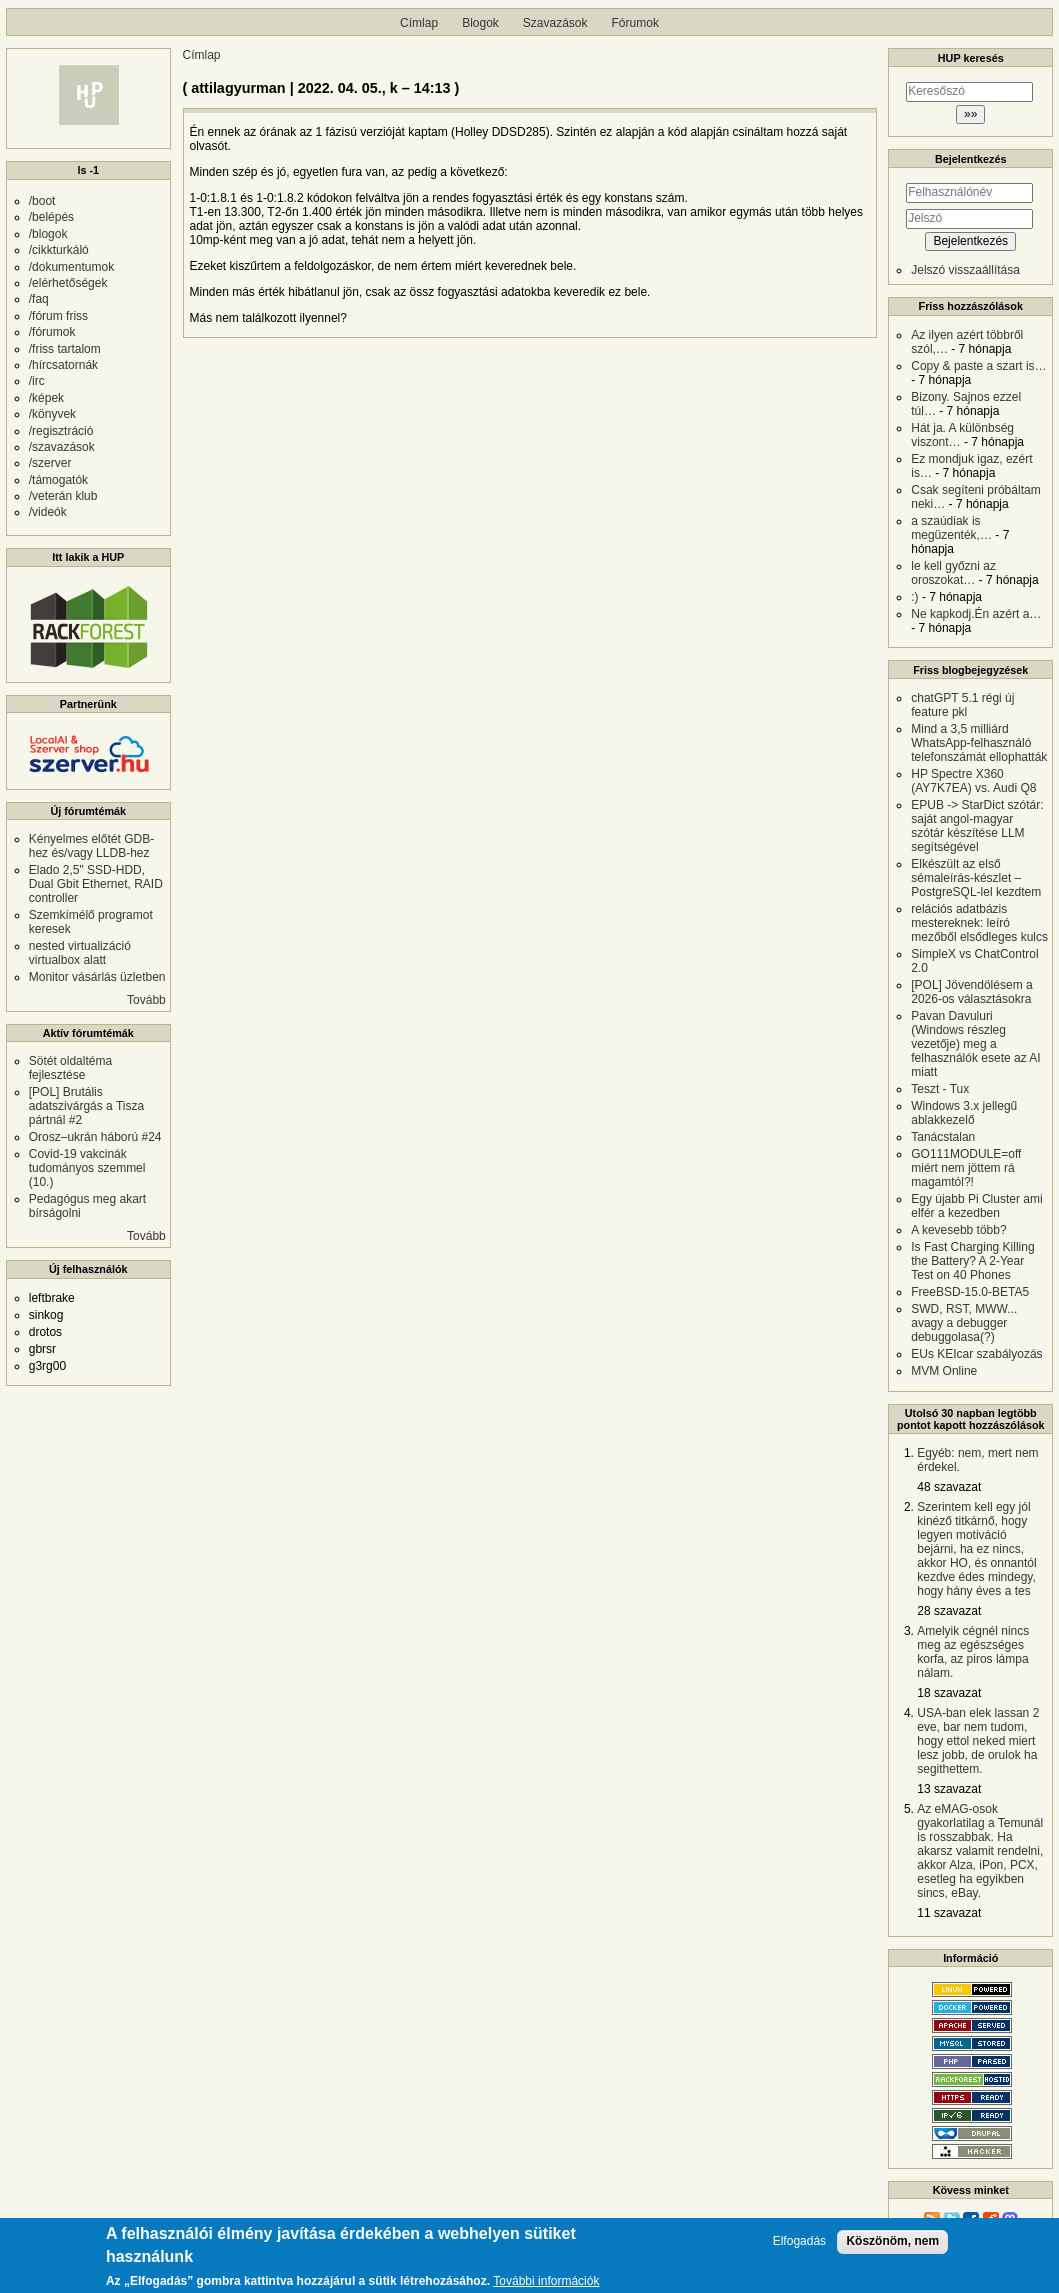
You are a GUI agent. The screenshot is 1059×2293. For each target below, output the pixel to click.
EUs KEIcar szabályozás (976, 1354)
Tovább (146, 1000)
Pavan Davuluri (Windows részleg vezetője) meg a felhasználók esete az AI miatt (975, 1044)
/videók (48, 512)
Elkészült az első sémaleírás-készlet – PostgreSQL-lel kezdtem (976, 878)
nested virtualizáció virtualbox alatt (80, 953)
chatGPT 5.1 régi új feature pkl (962, 705)
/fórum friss (58, 316)
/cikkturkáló (59, 250)
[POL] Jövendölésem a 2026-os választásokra (971, 992)
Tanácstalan (943, 1137)
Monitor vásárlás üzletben (97, 977)
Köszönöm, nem (892, 2248)
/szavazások (62, 447)
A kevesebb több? (958, 1230)
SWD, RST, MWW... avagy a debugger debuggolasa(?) (964, 1323)
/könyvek (52, 414)
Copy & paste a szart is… (978, 366)
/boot (42, 201)
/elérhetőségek (68, 283)
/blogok (48, 234)
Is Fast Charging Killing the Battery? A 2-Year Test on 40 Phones (972, 1261)
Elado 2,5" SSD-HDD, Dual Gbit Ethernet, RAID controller (96, 884)
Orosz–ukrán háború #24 (95, 1137)
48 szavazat (949, 1487)
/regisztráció (61, 431)
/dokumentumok (71, 267)
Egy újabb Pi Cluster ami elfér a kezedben (976, 1206)
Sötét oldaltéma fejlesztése (70, 1068)
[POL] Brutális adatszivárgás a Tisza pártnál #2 (86, 1106)
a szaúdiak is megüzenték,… (951, 528)
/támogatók (58, 480)
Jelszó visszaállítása (965, 270)
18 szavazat (949, 1693)
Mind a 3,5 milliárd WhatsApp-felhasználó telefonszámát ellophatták (979, 743)
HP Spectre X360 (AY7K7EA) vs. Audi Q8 (973, 781)
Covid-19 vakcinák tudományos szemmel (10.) (87, 1168)
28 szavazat (949, 1611)
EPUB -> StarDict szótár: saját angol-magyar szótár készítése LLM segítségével (977, 826)
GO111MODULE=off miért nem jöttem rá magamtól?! (966, 1168)
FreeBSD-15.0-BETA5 (970, 1292)
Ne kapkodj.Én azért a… (976, 614)
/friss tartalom (65, 349)
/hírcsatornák (63, 365)
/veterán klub (63, 496)
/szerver (50, 463)
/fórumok (52, 332)
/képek (46, 398)
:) (914, 597)
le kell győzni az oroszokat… (953, 573)
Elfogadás (799, 2248)
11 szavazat (949, 1913)
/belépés (51, 217)
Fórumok (635, 23)
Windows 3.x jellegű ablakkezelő (964, 1113)
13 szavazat (949, 1789)
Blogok (480, 23)
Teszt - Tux (940, 1089)
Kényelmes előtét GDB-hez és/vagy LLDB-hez (91, 846)
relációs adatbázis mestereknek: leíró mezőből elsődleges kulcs (979, 923)
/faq (39, 299)
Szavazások (555, 23)
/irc (37, 381)
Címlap (419, 23)
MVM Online (944, 1371)
